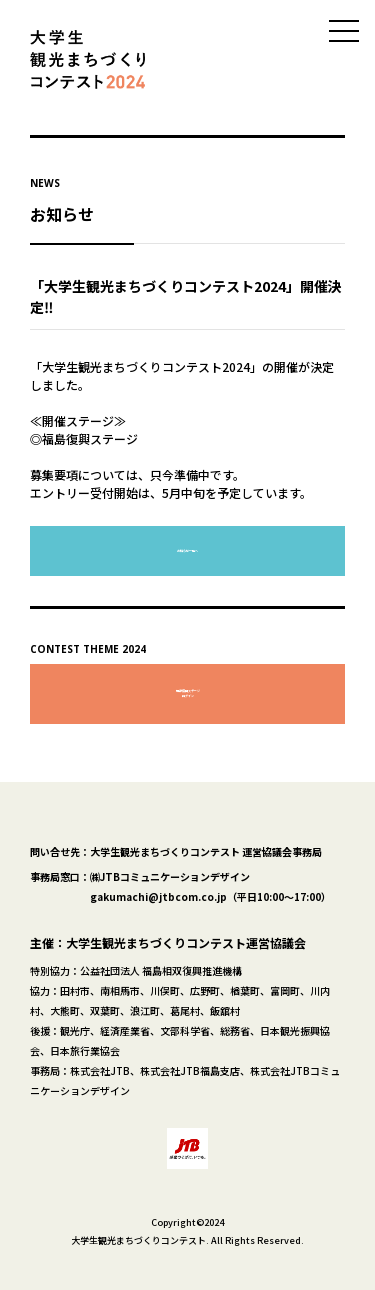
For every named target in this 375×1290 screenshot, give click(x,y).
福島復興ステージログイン (188, 693)
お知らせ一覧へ (187, 551)
